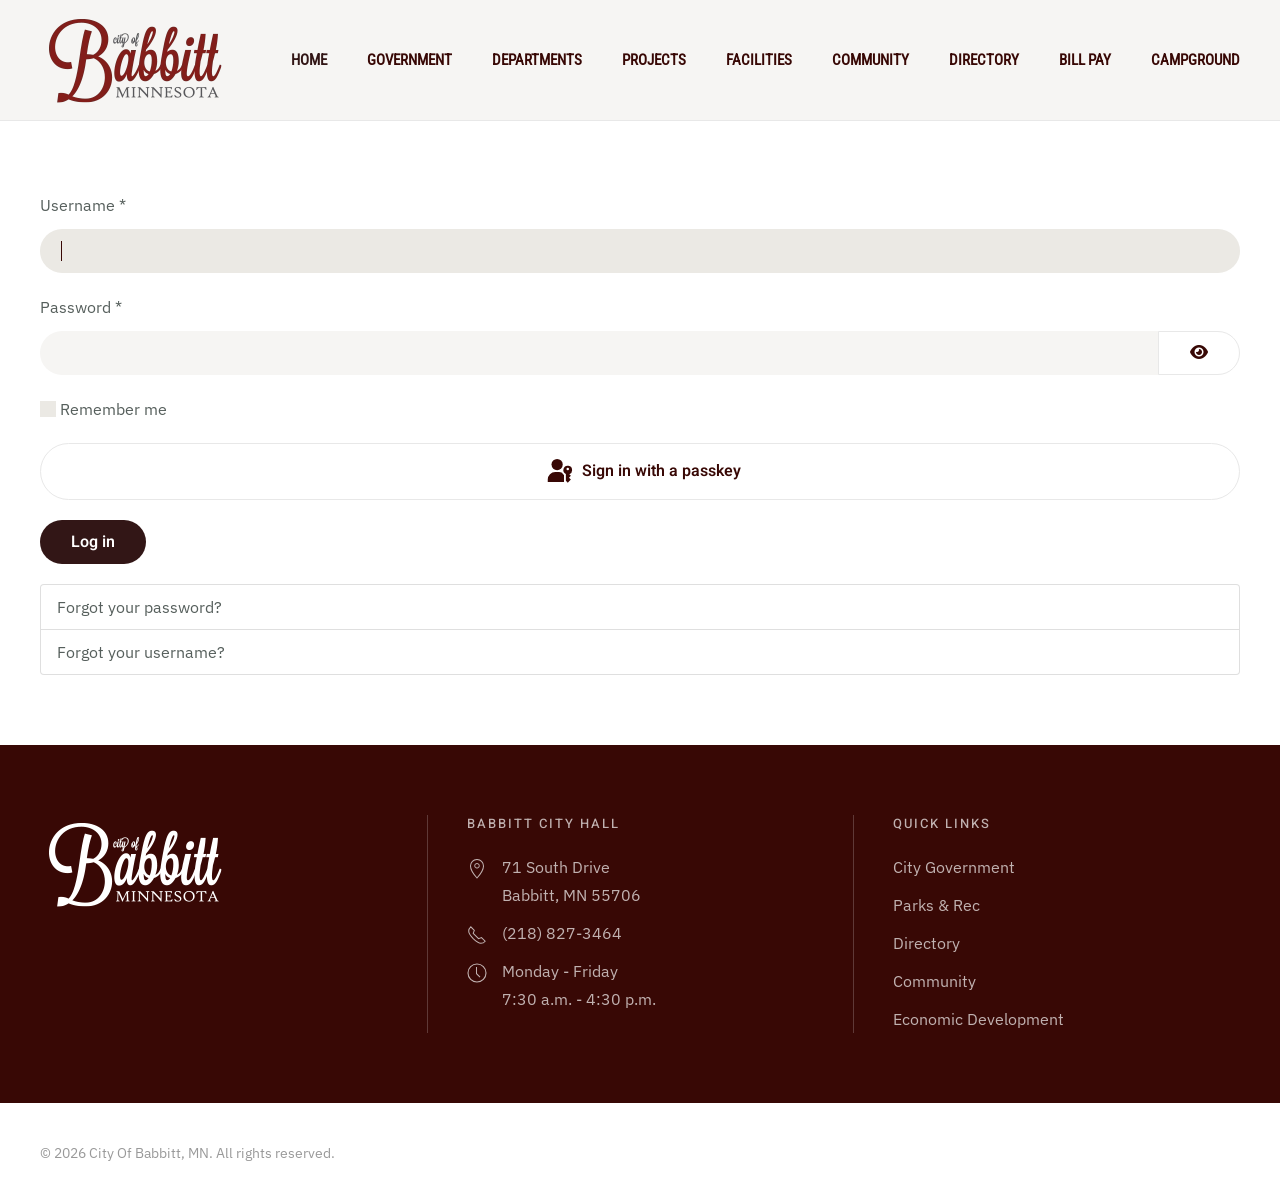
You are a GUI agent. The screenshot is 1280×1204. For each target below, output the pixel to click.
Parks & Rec (936, 905)
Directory (984, 60)
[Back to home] (144, 60)
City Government (954, 867)
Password (81, 307)
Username (83, 205)
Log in (93, 542)
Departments (537, 60)
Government (409, 60)
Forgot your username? (141, 652)
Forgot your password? (139, 607)
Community (870, 60)
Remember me (113, 409)
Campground (1195, 60)
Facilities (759, 60)
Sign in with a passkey (642, 472)
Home (309, 60)
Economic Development (978, 1019)
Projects (654, 60)
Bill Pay (1085, 60)
